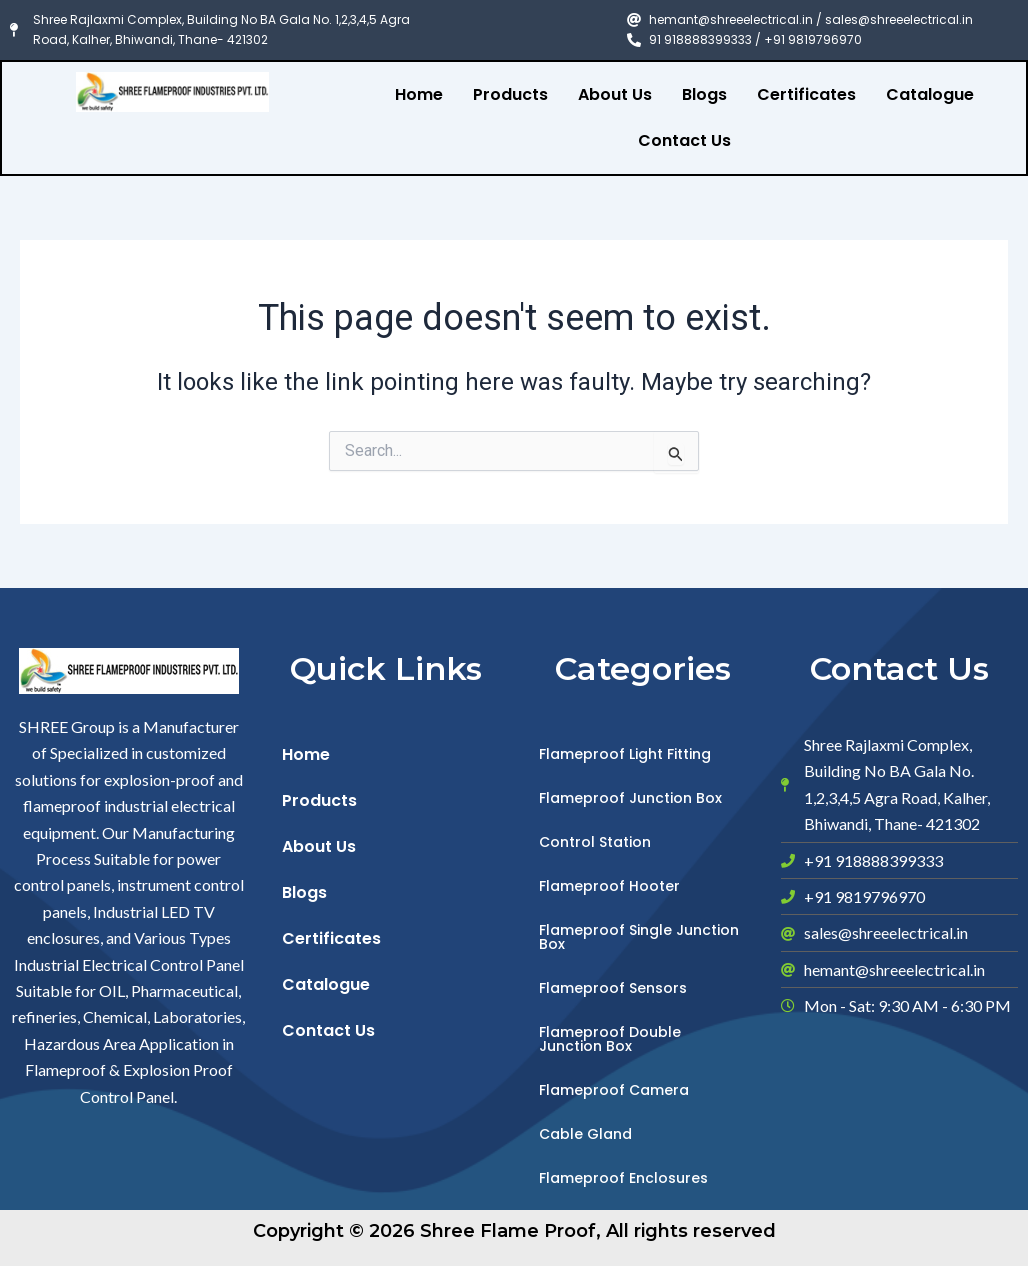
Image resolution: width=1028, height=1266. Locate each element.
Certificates (806, 94)
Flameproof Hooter (609, 886)
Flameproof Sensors (613, 988)
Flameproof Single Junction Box (639, 937)
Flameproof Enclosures (623, 1178)
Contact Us (684, 140)
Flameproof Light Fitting (625, 754)
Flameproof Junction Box (630, 798)
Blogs (704, 94)
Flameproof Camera (614, 1090)
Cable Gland (585, 1134)
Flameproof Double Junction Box (610, 1039)
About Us (615, 94)
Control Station (595, 842)
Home (419, 94)
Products (510, 94)
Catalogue (930, 94)
